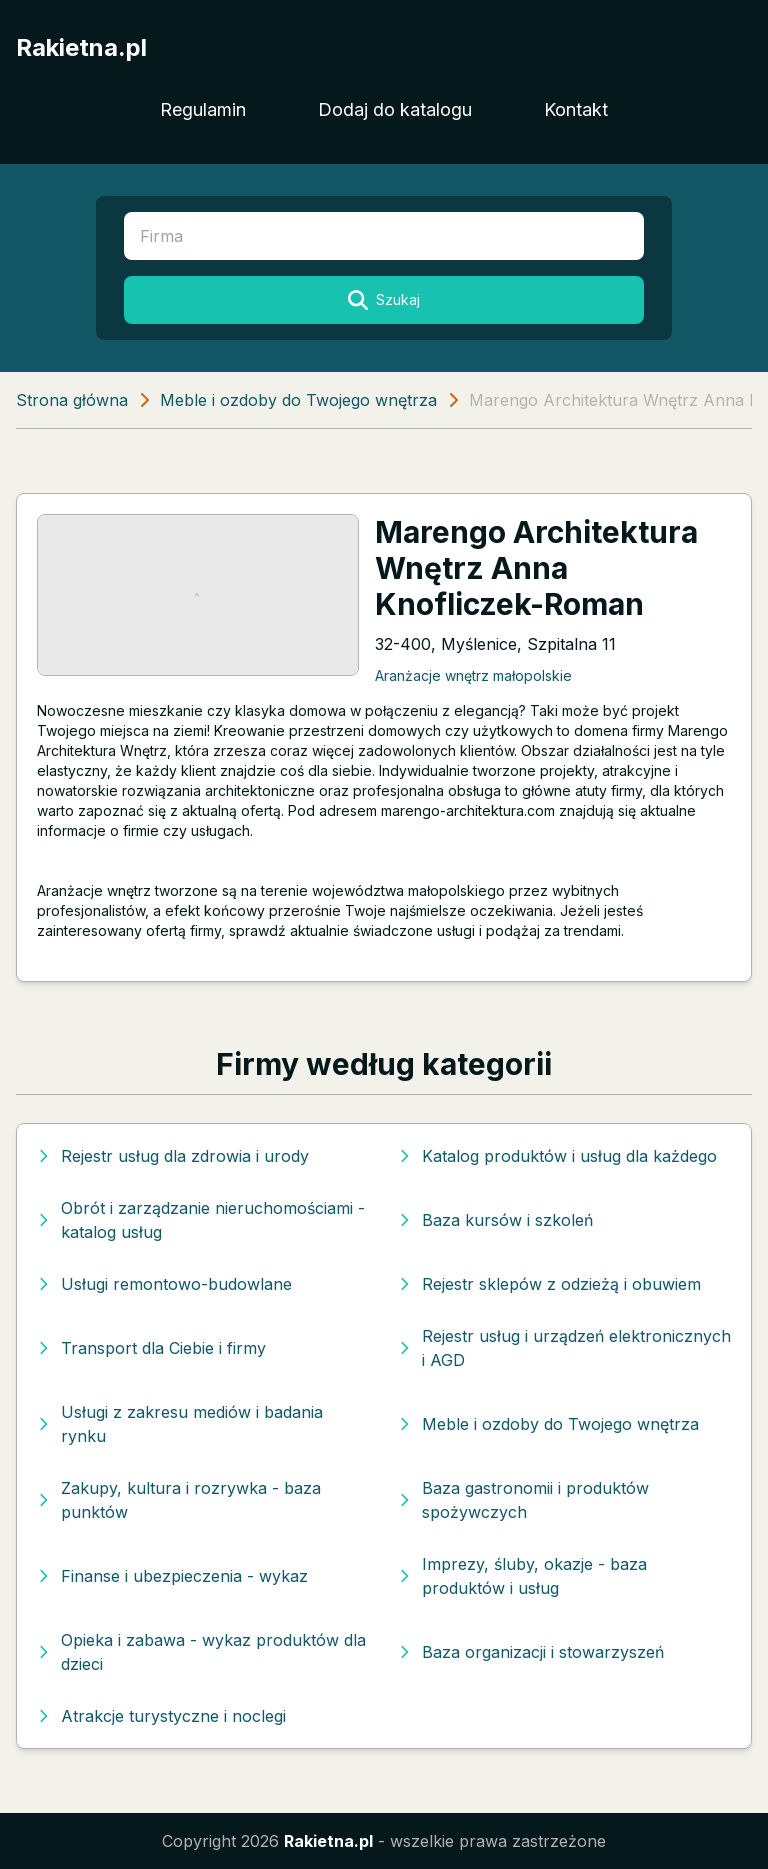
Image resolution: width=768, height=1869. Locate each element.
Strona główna (72, 400)
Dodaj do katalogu (395, 109)
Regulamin (203, 109)
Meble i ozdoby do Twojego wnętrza (298, 400)
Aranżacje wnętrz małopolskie (473, 675)
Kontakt (576, 109)
